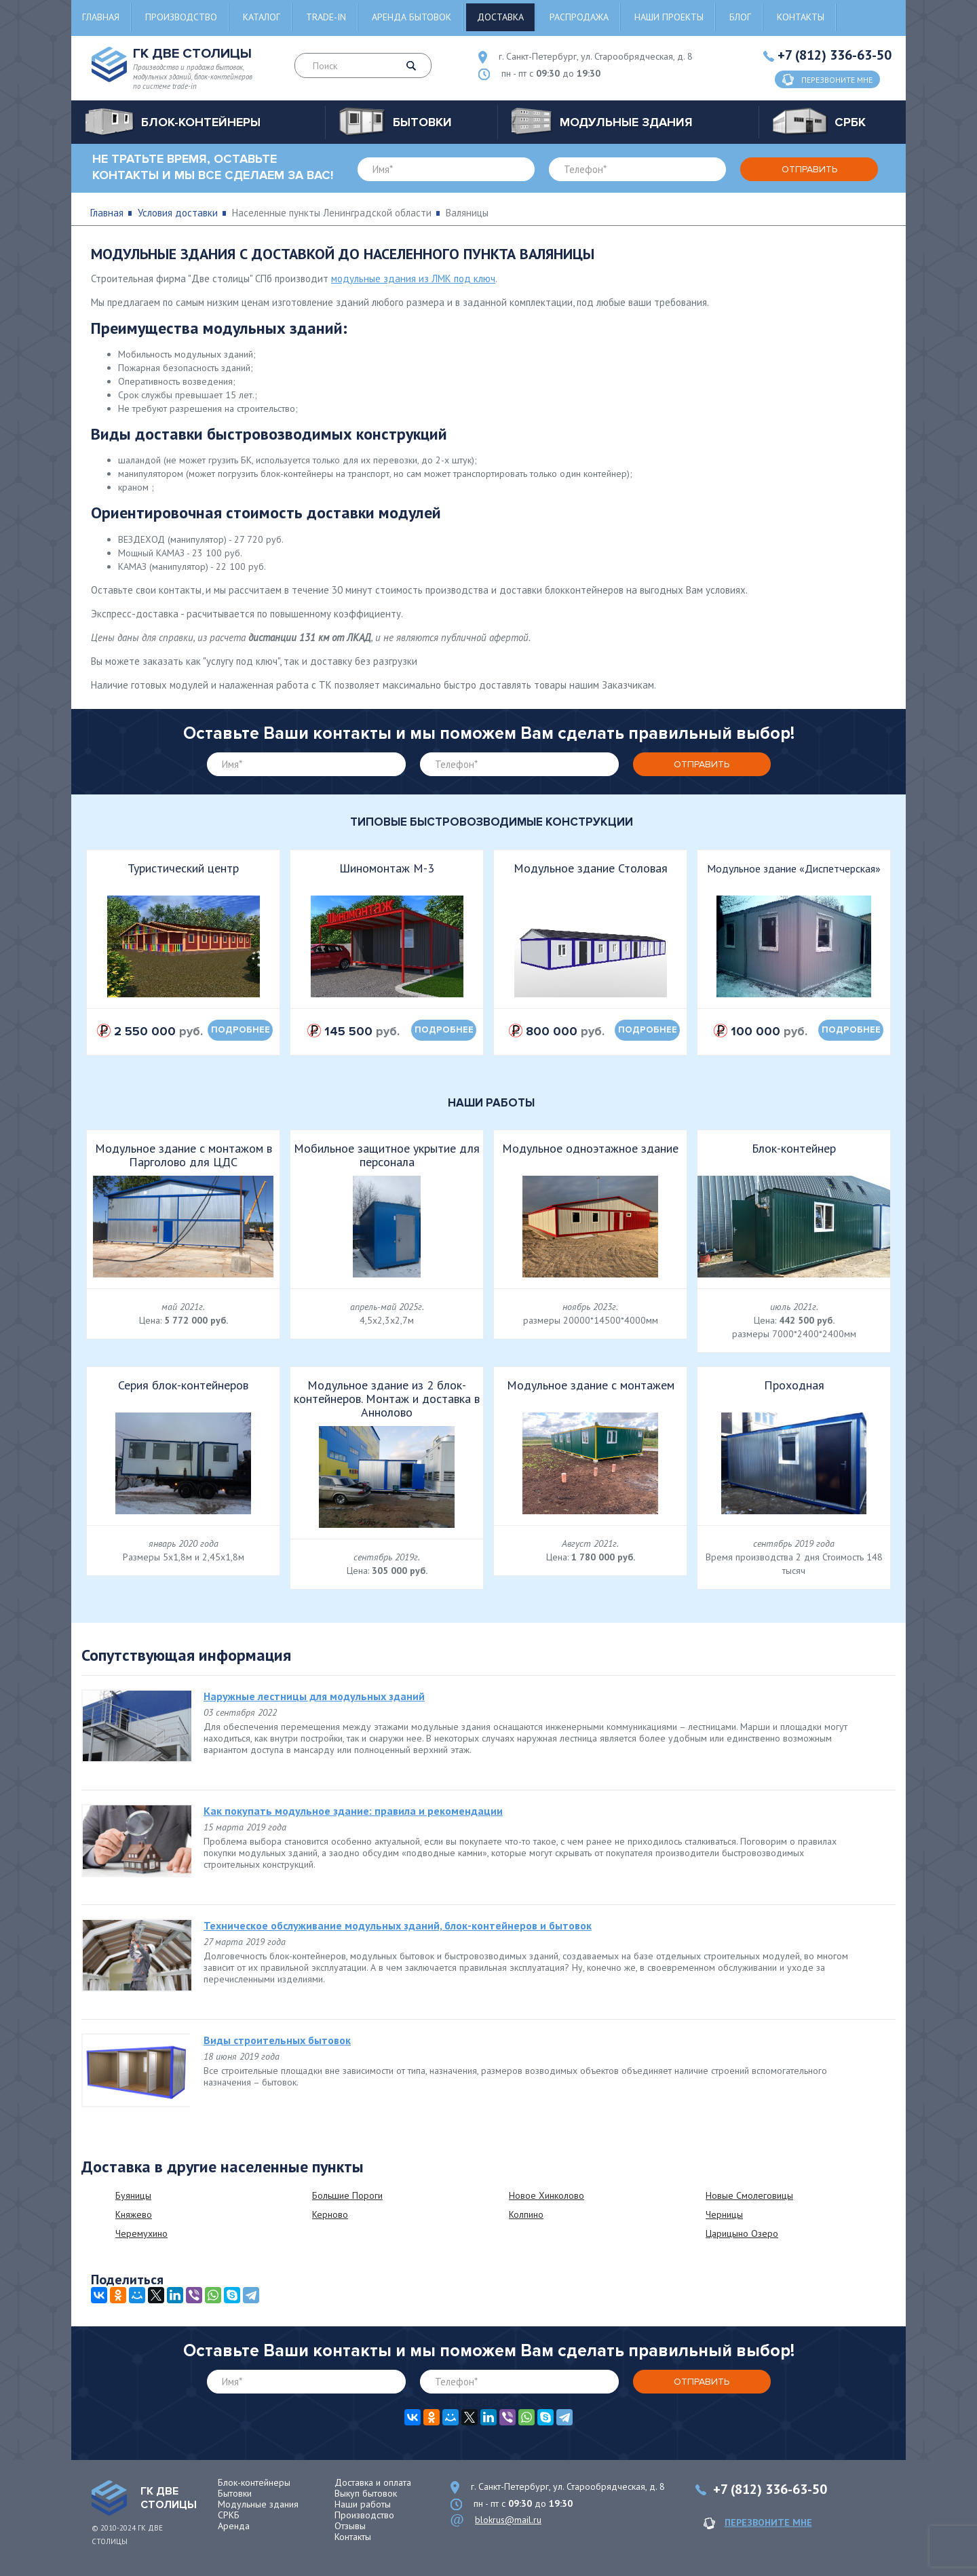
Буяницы (133, 2195)
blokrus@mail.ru (508, 2520)
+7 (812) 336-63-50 (835, 55)
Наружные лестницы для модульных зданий (314, 1696)
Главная (100, 17)
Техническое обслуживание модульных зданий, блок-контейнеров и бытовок (398, 1925)
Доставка (500, 17)
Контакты (800, 17)
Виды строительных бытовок (277, 2040)
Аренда (234, 2525)
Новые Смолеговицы (749, 2195)
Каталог (261, 17)
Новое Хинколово (546, 2195)
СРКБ (229, 2515)
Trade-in (326, 17)
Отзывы (350, 2525)
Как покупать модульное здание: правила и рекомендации (353, 1811)
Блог (740, 17)
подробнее (240, 1029)
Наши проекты (669, 17)
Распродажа (579, 17)
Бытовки (235, 2493)
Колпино (526, 2214)
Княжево (133, 2214)
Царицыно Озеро (742, 2233)
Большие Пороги (347, 2195)
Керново (330, 2214)
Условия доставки (178, 212)
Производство (181, 17)
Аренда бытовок (411, 17)
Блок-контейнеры (254, 2482)
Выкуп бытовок (365, 2493)
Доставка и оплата (372, 2482)
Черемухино (141, 2233)
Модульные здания (258, 2504)
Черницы (724, 2214)
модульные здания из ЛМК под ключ (413, 278)
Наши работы (362, 2504)
